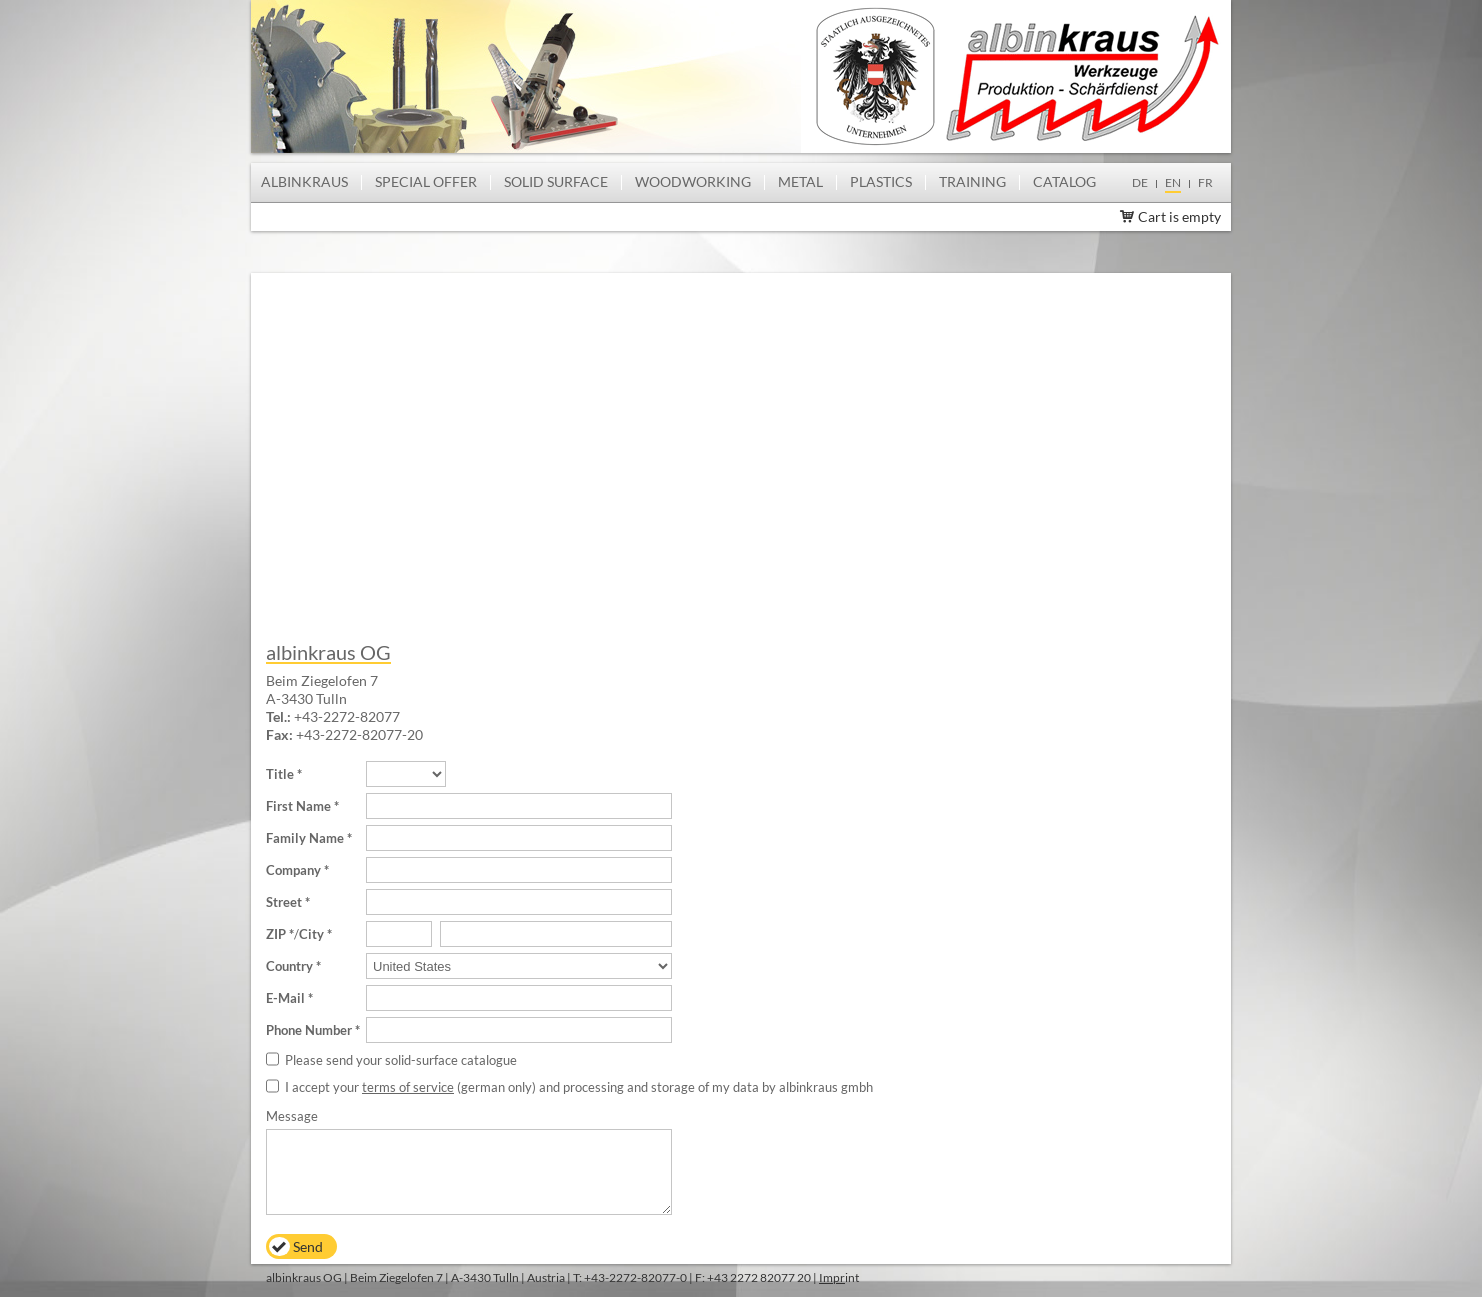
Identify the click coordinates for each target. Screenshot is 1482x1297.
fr (1205, 182)
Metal (800, 181)
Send (308, 1246)
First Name (298, 806)
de (1140, 182)
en (1173, 182)
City (311, 934)
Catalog (1064, 181)
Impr (832, 1277)
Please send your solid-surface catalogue (401, 1060)
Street (284, 902)
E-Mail (285, 998)
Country (289, 966)
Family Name (305, 838)
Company (293, 870)
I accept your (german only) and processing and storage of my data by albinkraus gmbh (579, 1087)
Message (292, 1116)
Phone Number (309, 1030)
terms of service (408, 1087)
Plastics (881, 181)
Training (972, 181)
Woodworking (693, 181)
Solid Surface (556, 181)
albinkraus (304, 181)
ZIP (276, 934)
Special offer (426, 181)
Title (280, 774)
